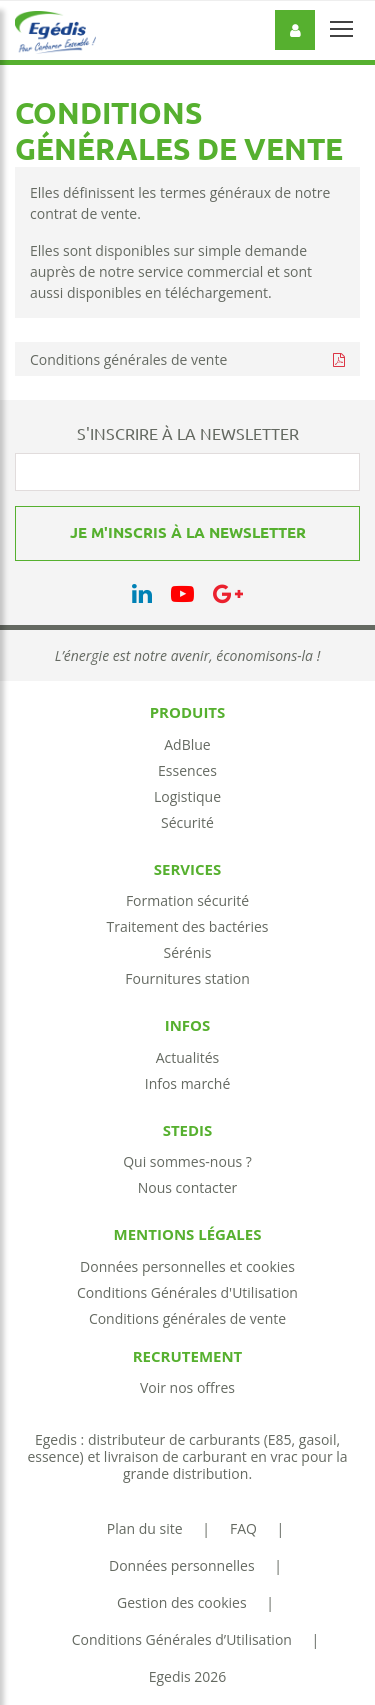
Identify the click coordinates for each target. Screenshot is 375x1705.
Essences (187, 770)
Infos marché (188, 1083)
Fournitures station (187, 978)
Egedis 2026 (188, 1676)
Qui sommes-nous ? (187, 1161)
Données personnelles (182, 1565)
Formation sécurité (187, 900)
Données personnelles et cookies (187, 1266)
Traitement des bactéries (187, 926)
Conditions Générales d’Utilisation (182, 1639)
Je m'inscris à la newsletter (188, 532)
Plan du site (145, 1528)
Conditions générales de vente (128, 359)
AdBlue (187, 744)
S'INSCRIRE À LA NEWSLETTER (188, 434)
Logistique (187, 796)
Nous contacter (188, 1187)
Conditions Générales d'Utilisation (187, 1292)
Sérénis (188, 952)
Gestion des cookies (182, 1602)
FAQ (243, 1528)
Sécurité (187, 822)
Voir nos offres (187, 1387)
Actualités (188, 1057)
